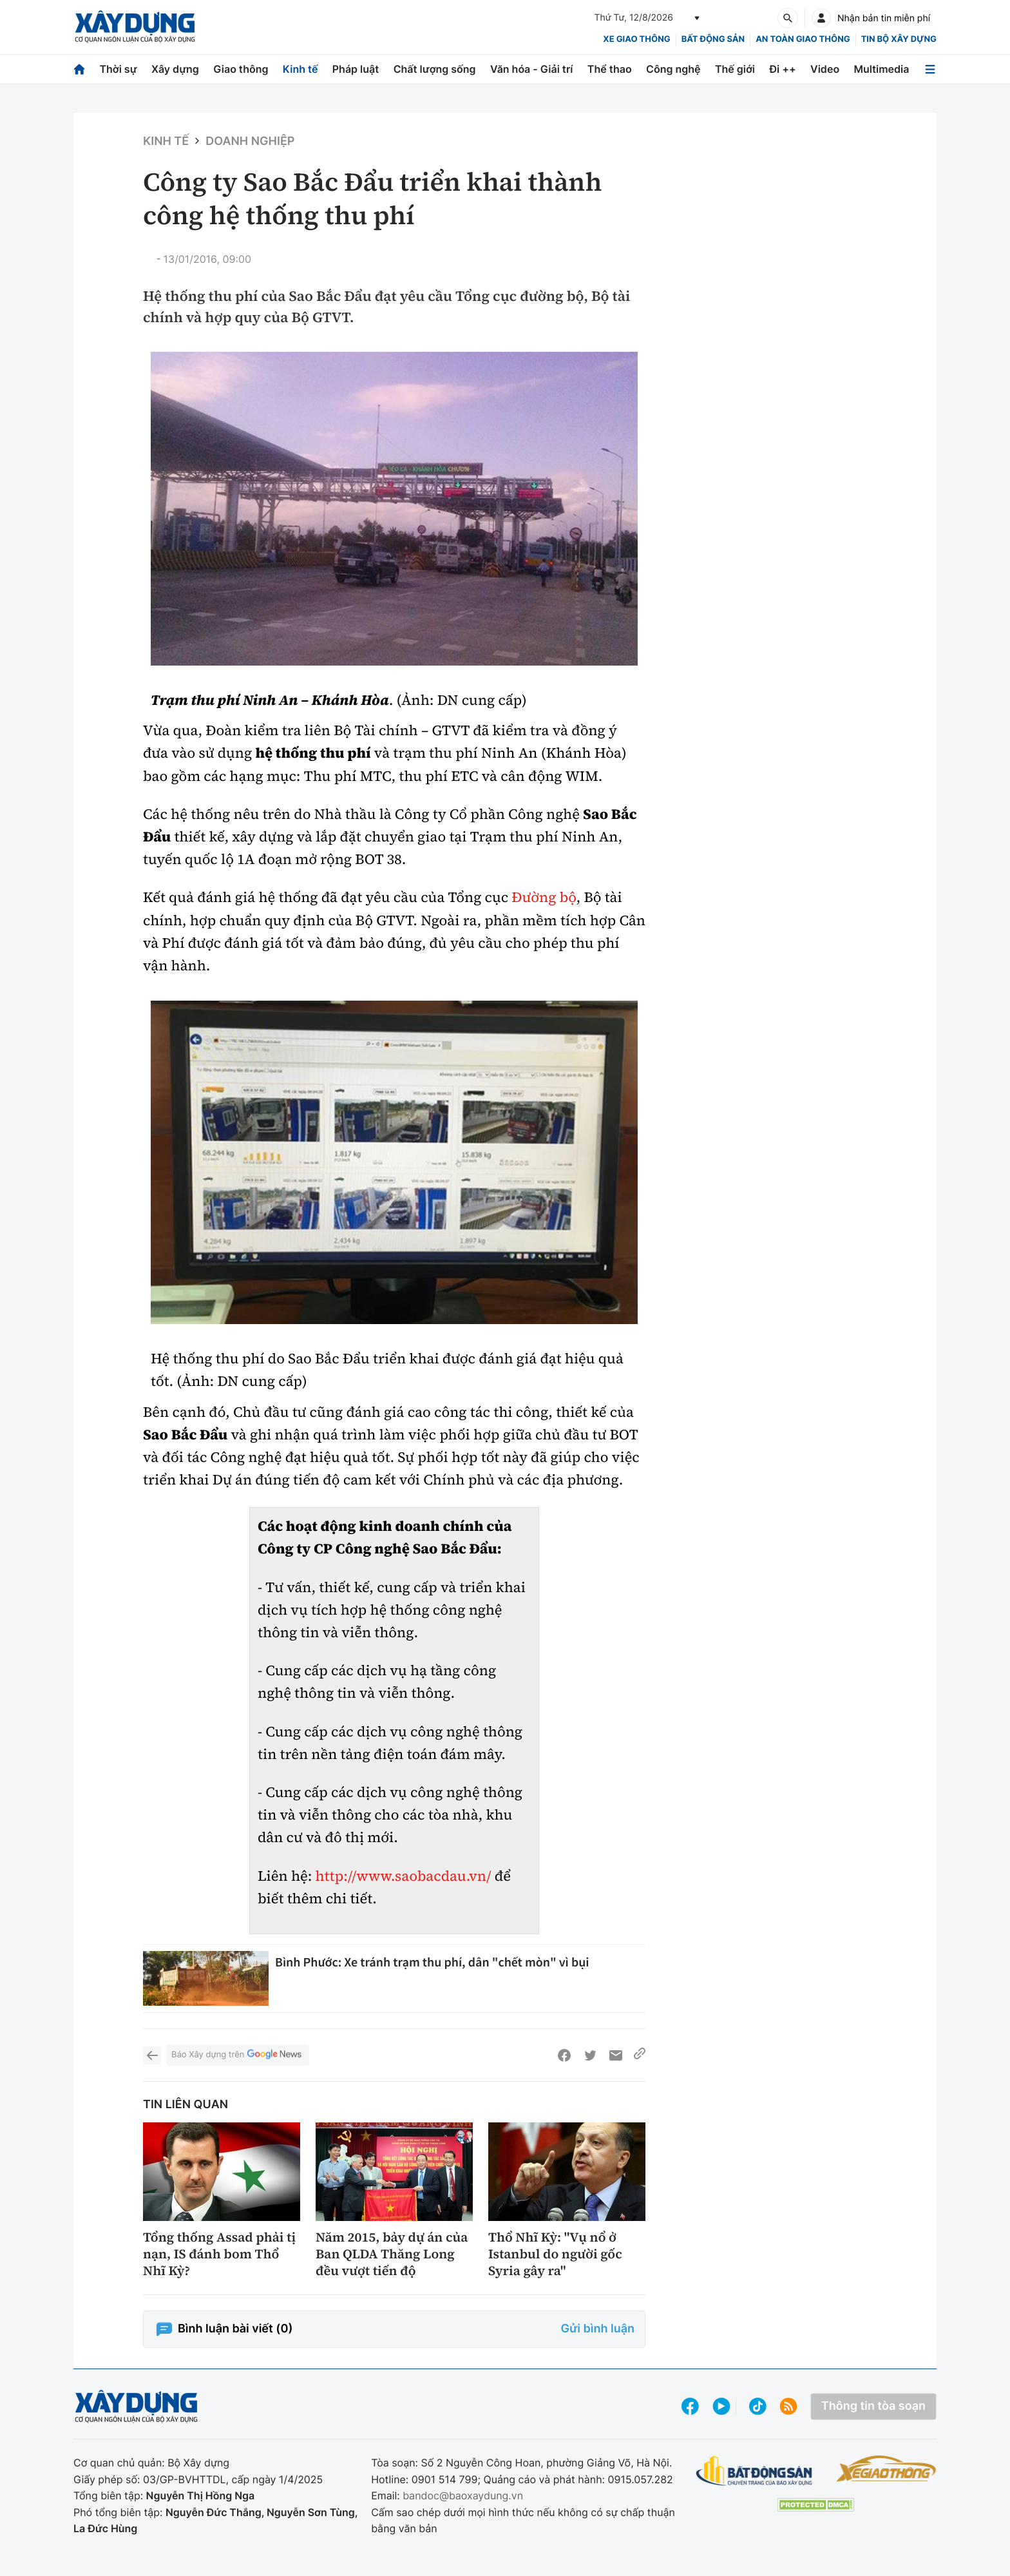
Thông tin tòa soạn (873, 2406)
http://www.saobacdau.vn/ (403, 1876)
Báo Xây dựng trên (237, 2055)
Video (824, 68)
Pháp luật (355, 68)
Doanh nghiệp (249, 141)
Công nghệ (673, 68)
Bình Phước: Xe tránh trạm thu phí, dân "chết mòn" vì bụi (432, 1962)
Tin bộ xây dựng (899, 39)
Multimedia (882, 68)
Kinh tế (300, 68)
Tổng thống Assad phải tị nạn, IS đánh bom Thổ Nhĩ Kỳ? (219, 2254)
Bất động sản (713, 39)
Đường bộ (543, 897)
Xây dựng (175, 68)
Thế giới (735, 68)
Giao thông (240, 68)
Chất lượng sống (435, 68)
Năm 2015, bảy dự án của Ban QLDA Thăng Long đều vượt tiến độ (392, 2254)
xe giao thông (636, 39)
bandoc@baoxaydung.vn (463, 2495)
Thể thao (609, 68)
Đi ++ (782, 68)
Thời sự (118, 68)
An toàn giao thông (803, 39)
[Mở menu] (930, 69)
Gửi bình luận (597, 2329)
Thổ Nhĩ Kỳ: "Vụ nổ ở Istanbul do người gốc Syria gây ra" (555, 2254)
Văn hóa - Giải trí (531, 68)
